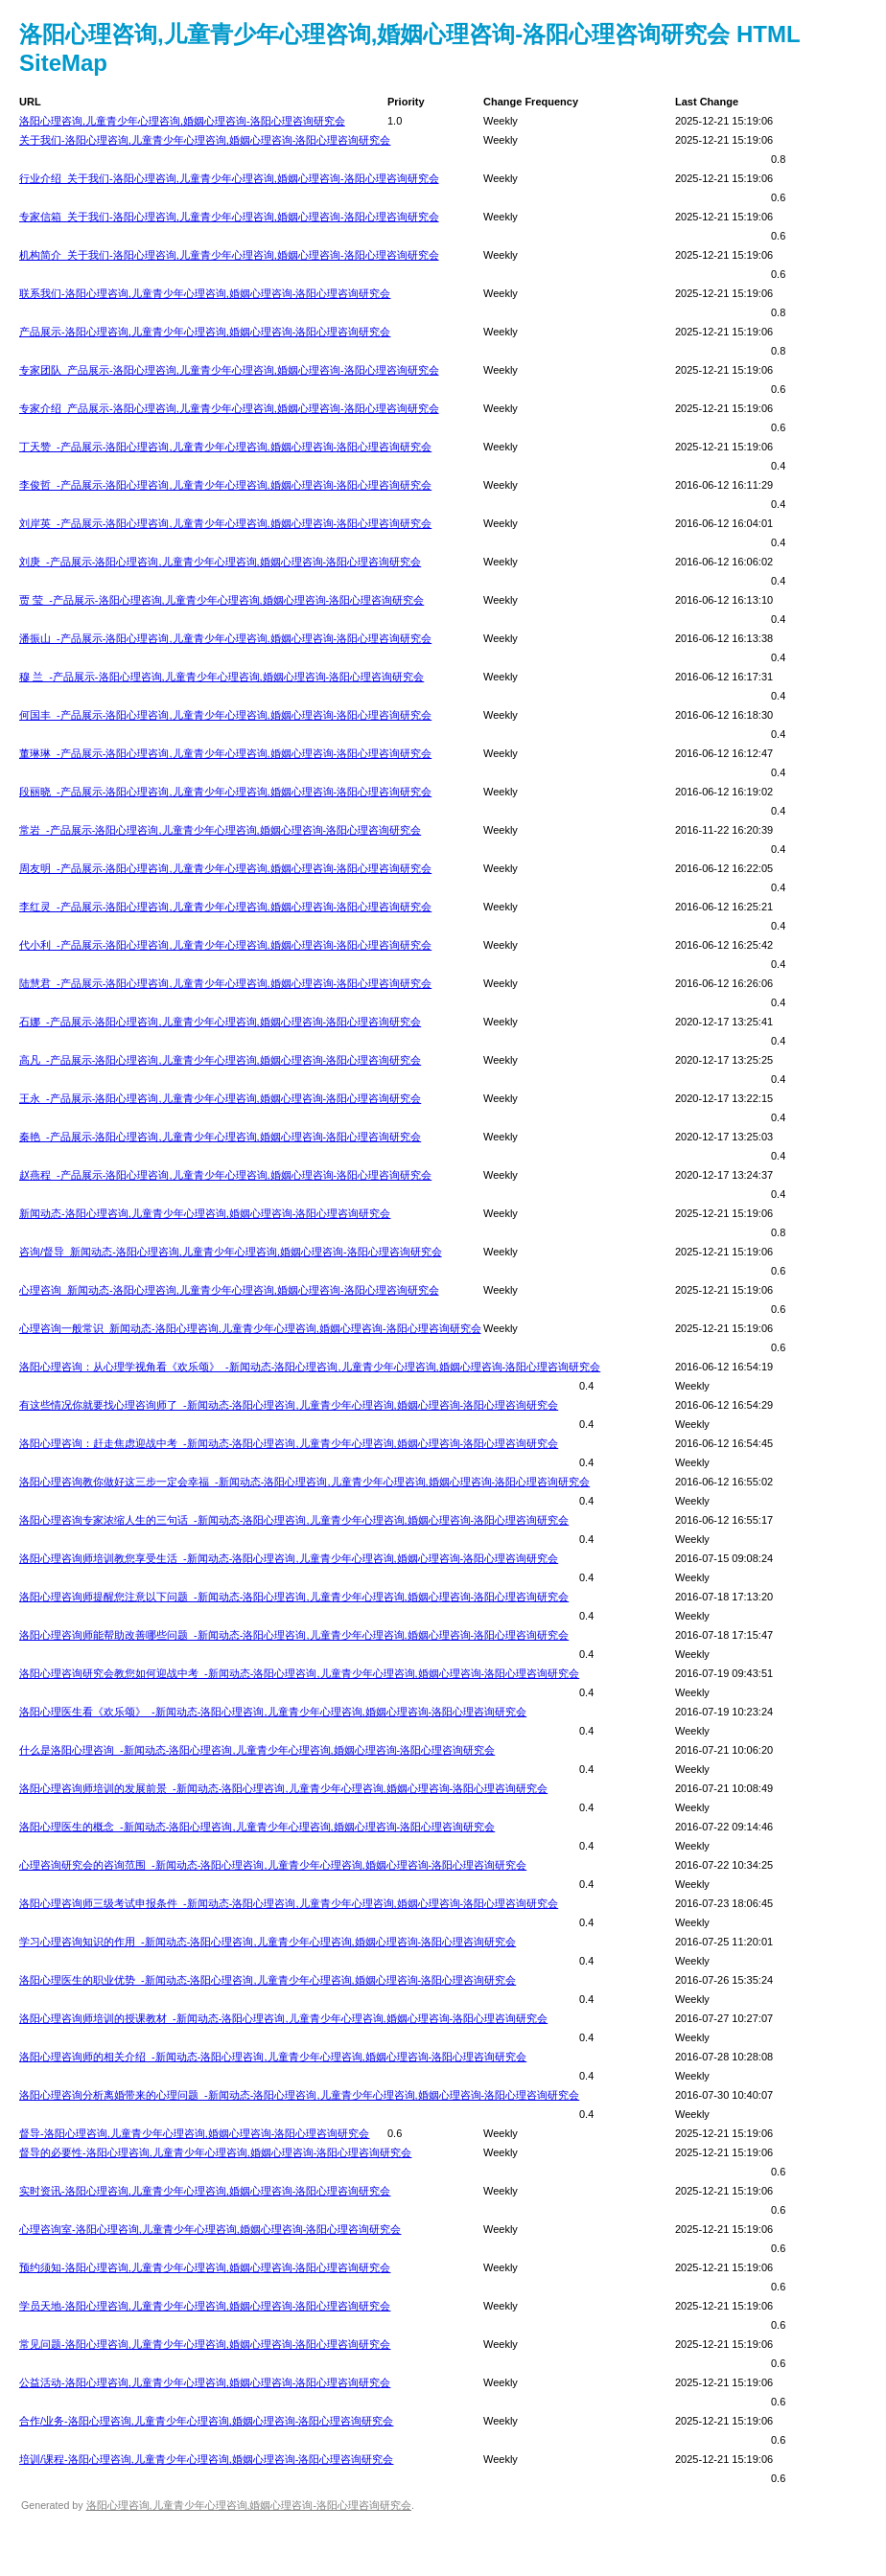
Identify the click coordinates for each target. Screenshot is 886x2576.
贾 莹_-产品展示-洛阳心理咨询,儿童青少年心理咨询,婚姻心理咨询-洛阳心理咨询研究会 (221, 600)
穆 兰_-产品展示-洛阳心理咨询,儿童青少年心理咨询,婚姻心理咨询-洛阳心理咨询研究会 (221, 676)
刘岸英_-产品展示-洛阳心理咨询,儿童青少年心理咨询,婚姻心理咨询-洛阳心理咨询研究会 (225, 523)
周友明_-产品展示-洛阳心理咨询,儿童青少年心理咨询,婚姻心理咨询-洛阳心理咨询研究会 (225, 868)
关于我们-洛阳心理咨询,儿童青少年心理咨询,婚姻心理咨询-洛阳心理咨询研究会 (204, 140)
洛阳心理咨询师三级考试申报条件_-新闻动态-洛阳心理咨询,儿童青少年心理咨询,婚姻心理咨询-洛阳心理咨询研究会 (288, 1903)
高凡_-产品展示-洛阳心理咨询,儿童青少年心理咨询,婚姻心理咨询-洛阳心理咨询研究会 (220, 1060)
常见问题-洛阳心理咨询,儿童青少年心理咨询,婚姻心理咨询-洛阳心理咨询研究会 (204, 2344)
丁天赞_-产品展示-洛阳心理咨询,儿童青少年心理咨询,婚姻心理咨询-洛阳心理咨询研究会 (225, 446)
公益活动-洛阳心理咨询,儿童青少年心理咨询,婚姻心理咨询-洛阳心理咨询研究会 (204, 2382)
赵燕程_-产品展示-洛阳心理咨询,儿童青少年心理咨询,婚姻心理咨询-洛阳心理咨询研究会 (225, 1175)
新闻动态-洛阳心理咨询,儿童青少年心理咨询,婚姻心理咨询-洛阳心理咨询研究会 (204, 1213)
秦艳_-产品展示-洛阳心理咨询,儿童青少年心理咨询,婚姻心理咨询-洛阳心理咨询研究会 (220, 1136)
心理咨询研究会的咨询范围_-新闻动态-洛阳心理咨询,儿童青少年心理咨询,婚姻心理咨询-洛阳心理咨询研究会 (272, 1865)
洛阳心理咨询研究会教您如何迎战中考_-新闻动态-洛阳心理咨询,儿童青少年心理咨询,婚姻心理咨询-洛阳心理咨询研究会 (299, 1673)
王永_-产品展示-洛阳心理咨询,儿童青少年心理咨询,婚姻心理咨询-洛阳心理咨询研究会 (220, 1098)
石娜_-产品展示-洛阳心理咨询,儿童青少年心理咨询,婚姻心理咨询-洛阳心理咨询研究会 (220, 1021)
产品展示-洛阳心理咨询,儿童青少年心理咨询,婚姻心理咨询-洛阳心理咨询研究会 (204, 331)
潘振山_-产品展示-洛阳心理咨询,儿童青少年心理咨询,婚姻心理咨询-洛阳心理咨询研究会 (225, 638)
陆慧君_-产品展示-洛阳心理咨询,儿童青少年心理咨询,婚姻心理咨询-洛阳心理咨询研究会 (225, 983)
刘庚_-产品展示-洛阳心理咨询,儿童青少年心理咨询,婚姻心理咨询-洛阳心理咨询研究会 (220, 561)
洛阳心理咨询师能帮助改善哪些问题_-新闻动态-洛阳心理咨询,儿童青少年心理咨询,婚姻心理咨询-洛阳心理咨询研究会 (294, 1635)
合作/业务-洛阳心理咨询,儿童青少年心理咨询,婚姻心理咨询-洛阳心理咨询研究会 (206, 2420)
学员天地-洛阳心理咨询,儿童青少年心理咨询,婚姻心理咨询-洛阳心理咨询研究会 (204, 2306)
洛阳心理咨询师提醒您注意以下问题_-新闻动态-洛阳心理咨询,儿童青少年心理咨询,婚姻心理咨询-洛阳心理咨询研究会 (294, 1596)
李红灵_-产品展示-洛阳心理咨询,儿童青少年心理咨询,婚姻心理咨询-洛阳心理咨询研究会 (225, 906)
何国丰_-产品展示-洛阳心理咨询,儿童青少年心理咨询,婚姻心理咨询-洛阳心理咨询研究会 (225, 715)
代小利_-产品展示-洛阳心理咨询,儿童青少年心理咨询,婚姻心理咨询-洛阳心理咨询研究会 (225, 945)
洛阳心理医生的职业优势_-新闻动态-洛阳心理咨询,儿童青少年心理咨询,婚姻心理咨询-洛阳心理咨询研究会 (267, 1980)
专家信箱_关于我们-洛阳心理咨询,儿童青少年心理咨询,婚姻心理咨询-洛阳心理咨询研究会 (229, 216)
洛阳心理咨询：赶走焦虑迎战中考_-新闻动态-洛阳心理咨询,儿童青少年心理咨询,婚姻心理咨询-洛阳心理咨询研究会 (288, 1443)
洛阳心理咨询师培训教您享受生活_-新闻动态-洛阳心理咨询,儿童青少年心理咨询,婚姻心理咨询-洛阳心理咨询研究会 (288, 1558)
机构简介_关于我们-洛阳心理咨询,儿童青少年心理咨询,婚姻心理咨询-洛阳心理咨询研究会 (229, 255)
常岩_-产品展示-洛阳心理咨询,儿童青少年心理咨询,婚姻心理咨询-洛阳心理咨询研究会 (220, 830)
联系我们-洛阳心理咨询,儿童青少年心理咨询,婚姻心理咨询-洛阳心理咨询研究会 (204, 293)
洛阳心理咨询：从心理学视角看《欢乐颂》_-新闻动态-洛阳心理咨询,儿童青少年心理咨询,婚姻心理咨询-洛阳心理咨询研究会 (309, 1366)
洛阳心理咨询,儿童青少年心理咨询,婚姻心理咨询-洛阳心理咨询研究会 (182, 120)
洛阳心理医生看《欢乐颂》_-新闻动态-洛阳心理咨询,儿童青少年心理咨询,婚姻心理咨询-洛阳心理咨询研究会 (272, 1711)
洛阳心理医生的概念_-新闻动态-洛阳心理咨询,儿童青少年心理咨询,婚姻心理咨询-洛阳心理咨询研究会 (257, 1826)
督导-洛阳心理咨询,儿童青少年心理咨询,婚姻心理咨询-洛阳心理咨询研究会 (194, 2133)
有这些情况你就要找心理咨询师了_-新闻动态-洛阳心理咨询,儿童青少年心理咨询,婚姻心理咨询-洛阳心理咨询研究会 (288, 1405)
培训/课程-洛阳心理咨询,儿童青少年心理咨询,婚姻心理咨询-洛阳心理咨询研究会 (206, 2459)
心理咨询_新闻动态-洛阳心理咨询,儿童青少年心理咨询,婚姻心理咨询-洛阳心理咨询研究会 (229, 1290)
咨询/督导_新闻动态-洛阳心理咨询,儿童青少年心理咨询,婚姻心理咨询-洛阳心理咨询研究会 (230, 1251)
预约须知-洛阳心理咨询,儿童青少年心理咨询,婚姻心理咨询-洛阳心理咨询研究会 (204, 2267)
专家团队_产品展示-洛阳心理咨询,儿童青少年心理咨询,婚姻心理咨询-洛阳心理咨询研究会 (229, 370)
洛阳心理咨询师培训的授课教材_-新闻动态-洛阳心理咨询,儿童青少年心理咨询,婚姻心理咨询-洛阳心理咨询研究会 (283, 2018)
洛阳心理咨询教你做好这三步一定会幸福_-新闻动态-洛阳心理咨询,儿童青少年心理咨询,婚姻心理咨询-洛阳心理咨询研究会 (304, 1481)
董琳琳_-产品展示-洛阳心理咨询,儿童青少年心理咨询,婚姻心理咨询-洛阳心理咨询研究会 (225, 753)
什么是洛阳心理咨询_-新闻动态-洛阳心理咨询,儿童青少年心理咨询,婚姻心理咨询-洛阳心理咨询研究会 (257, 1750)
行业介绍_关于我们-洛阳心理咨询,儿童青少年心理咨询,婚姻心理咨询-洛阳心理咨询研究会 (229, 178)
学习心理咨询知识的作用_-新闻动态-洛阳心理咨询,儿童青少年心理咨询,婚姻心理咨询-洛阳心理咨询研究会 (267, 1941)
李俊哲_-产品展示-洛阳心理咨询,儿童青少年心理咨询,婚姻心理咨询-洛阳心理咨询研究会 (225, 485)
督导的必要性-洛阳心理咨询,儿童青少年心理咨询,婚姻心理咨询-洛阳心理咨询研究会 (215, 2152)
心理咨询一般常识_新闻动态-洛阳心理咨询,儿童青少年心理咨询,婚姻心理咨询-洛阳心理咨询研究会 (250, 1328)
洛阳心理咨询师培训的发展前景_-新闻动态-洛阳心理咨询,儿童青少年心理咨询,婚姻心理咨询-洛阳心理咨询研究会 (283, 1788)
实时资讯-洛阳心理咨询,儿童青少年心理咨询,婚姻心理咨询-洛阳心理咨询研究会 (204, 2190)
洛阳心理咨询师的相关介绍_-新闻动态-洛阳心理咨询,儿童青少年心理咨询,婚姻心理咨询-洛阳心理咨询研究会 (272, 2056)
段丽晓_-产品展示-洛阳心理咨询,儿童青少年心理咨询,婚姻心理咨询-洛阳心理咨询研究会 (225, 791)
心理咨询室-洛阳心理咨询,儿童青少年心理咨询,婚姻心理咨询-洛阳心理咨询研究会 (210, 2229)
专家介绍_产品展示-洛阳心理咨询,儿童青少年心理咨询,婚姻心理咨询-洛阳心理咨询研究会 (229, 408)
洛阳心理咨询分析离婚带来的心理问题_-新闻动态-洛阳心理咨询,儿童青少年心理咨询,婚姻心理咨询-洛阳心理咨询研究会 (299, 2095)
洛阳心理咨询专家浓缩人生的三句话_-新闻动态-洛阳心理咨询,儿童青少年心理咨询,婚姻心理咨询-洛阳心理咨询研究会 (294, 1520)
